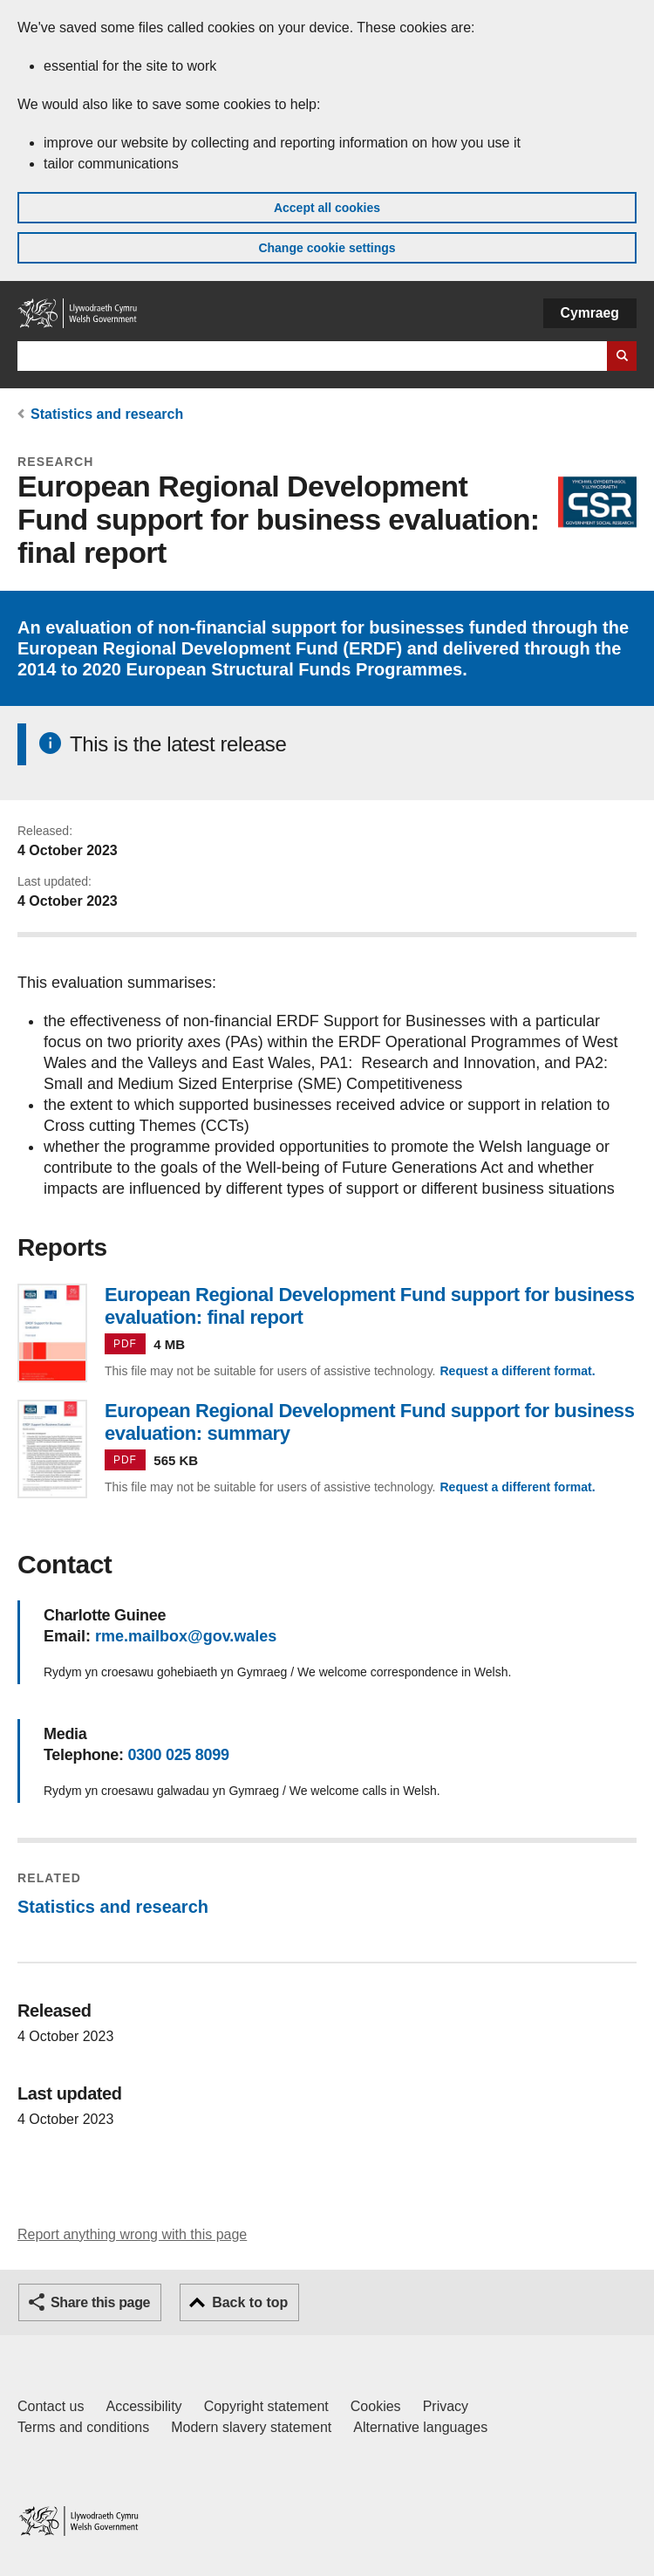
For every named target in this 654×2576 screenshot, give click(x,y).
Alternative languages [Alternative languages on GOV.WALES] (420, 2427)
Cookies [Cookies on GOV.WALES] (376, 2406)
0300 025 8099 (177, 1755)
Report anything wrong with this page (132, 2234)
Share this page (100, 2302)
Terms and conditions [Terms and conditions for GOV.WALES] (83, 2427)
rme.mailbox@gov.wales (185, 1636)
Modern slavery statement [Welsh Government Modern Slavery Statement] (251, 2427)
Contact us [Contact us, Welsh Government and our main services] (50, 2406)
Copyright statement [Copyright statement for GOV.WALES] (266, 2406)
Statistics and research (107, 414)
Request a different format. (517, 1371)
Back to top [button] (250, 2302)
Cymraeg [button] (590, 312)
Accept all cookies (327, 208)
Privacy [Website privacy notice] (445, 2406)
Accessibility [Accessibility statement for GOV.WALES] (143, 2406)
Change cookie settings (326, 248)
